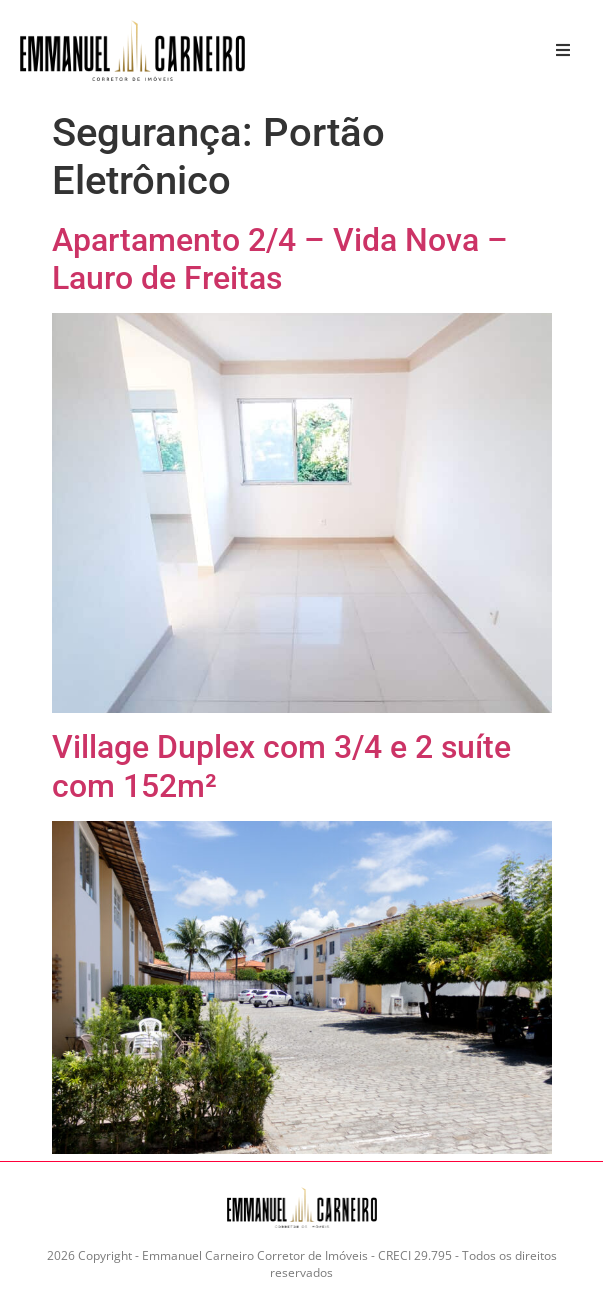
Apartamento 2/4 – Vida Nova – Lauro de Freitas (280, 259)
